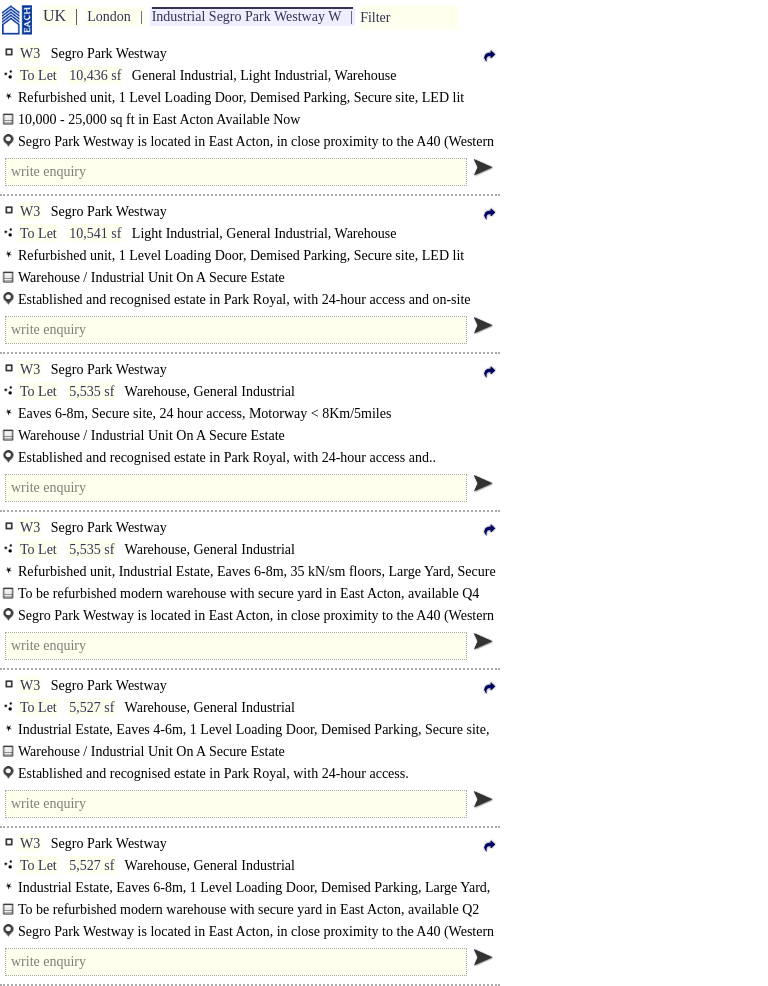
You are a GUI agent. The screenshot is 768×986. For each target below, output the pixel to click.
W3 (30, 53)
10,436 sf (95, 75)
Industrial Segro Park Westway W (247, 16)
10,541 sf (95, 233)
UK (54, 15)
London (109, 16)
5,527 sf (91, 707)
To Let (38, 75)
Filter (375, 17)
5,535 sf (91, 391)
